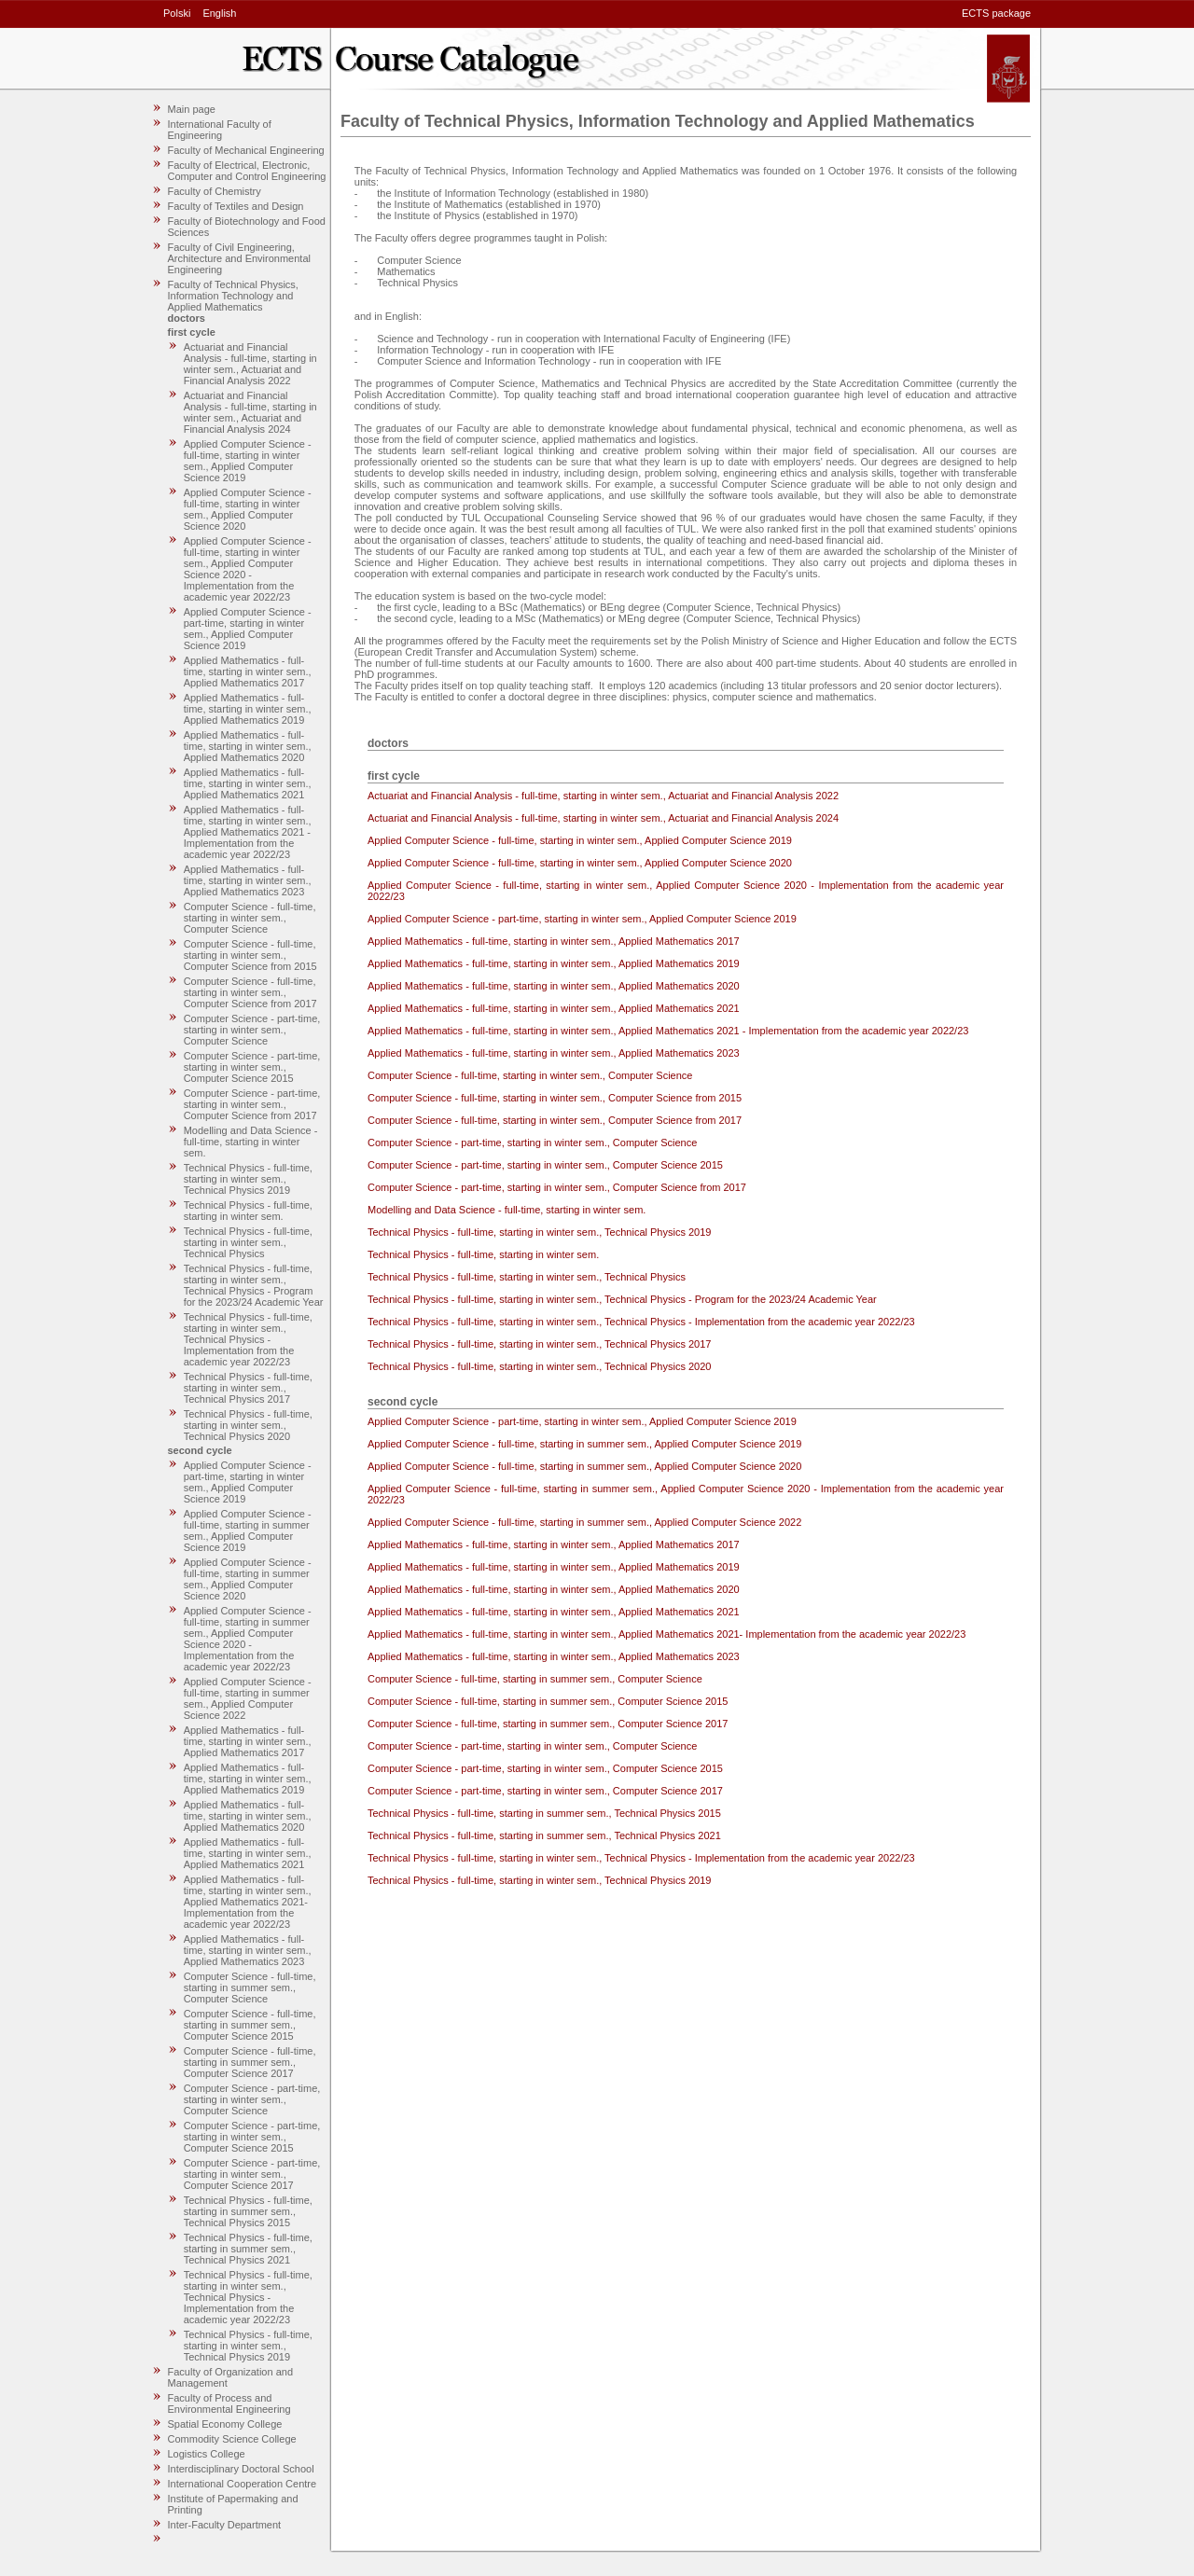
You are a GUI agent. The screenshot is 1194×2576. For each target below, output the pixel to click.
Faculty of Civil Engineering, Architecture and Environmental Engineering (239, 258)
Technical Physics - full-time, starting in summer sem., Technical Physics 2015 (248, 2211)
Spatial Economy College (225, 2424)
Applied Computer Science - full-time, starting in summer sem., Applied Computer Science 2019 (248, 1530)
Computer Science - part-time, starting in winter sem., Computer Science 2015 (252, 1067)
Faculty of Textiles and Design (236, 206)
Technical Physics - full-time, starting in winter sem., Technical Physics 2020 (248, 1425)
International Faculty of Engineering (219, 129)
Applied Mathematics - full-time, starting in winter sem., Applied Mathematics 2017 (248, 671)
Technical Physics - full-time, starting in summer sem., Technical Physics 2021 (248, 2248)
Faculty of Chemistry (214, 191)
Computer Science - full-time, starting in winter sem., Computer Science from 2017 (250, 992)
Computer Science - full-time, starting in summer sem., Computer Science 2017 (250, 2062)
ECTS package (996, 13)
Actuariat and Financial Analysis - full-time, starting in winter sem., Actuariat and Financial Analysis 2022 (250, 363)
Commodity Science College (232, 2438)
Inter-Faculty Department (225, 2524)
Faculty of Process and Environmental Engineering (229, 2403)
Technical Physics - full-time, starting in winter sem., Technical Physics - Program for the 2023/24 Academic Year (254, 1285)
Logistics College (206, 2453)
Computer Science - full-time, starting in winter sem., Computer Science (250, 918)
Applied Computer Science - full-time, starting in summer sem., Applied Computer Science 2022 (248, 1698)
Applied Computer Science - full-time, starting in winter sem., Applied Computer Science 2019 (248, 460)
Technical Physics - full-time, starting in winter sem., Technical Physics (248, 1242)
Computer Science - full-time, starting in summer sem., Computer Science (250, 1987)
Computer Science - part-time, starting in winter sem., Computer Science (252, 1029)
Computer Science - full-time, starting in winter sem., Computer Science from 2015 (250, 955)
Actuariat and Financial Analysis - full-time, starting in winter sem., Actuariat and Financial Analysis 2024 (250, 412)
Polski (176, 13)
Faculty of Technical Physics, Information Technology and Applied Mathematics (233, 295)
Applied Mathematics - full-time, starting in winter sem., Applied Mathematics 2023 (248, 880)
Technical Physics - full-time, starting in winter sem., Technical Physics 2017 (248, 1388)
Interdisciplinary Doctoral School (241, 2468)
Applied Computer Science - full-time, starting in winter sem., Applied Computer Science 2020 (248, 509)
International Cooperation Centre (242, 2483)
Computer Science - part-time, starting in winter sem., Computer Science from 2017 (252, 1104)
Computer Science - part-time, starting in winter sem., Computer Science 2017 (252, 2174)
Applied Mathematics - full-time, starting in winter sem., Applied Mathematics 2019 (248, 709)
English (219, 13)
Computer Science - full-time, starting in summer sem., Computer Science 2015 (250, 2025)
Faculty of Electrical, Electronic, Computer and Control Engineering (247, 170)
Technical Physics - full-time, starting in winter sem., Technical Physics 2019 (248, 1179)
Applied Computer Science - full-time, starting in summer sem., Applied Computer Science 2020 (248, 1579)
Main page (191, 109)
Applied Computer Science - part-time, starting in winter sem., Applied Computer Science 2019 (248, 628)
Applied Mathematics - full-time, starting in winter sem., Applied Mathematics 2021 (248, 783)
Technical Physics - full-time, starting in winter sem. (248, 1210)
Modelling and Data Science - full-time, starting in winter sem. (251, 1141)
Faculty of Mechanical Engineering (246, 150)
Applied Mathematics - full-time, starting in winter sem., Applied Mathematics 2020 (248, 746)
